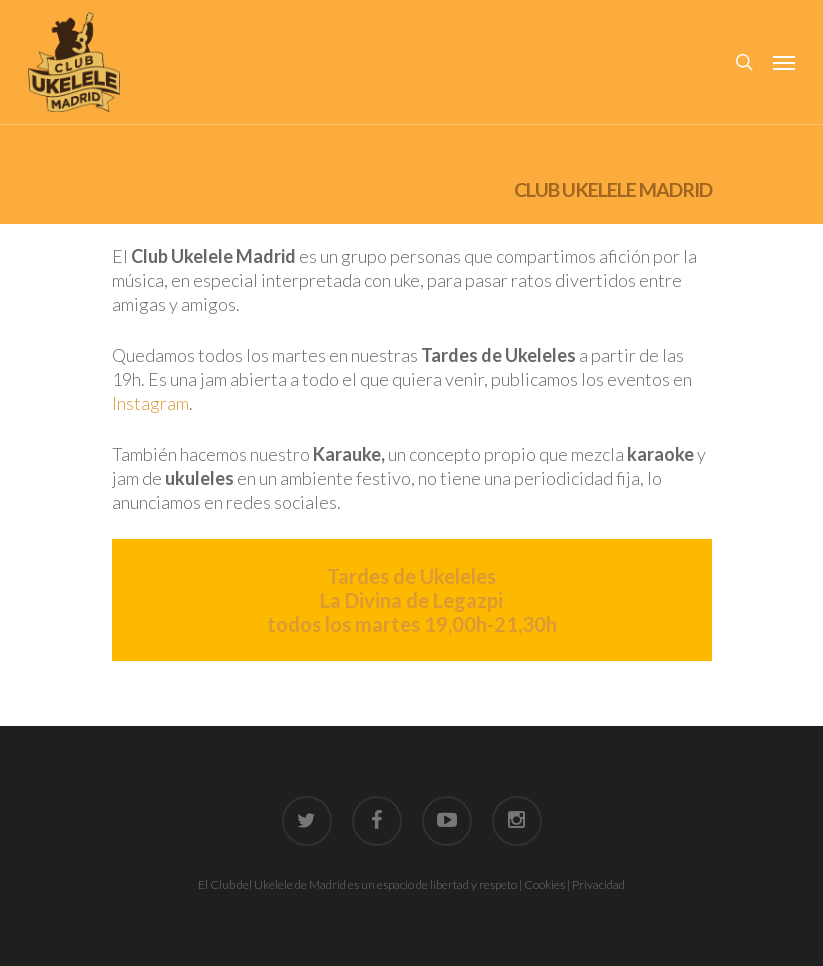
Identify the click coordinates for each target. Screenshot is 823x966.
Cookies (544, 884)
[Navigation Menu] (784, 62)
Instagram (150, 403)
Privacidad (598, 884)
